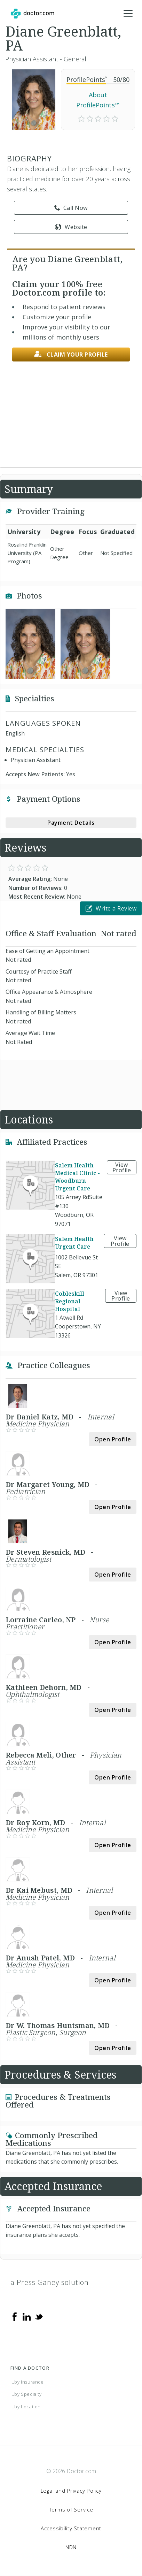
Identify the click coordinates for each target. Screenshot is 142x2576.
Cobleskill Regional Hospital (69, 1301)
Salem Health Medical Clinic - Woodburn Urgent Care (77, 1176)
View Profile (121, 1167)
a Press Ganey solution (49, 2282)
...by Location (25, 2406)
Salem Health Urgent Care (74, 1242)
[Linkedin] (27, 2316)
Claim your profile (71, 354)
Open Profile (112, 1439)
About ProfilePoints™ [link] (98, 100)
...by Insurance (27, 2382)
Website (71, 227)
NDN (71, 2547)
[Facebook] (14, 2316)
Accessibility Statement (71, 2528)
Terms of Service (71, 2509)
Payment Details (71, 822)
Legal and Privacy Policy (71, 2490)
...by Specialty (26, 2394)
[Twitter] (39, 2316)
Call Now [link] (71, 208)
